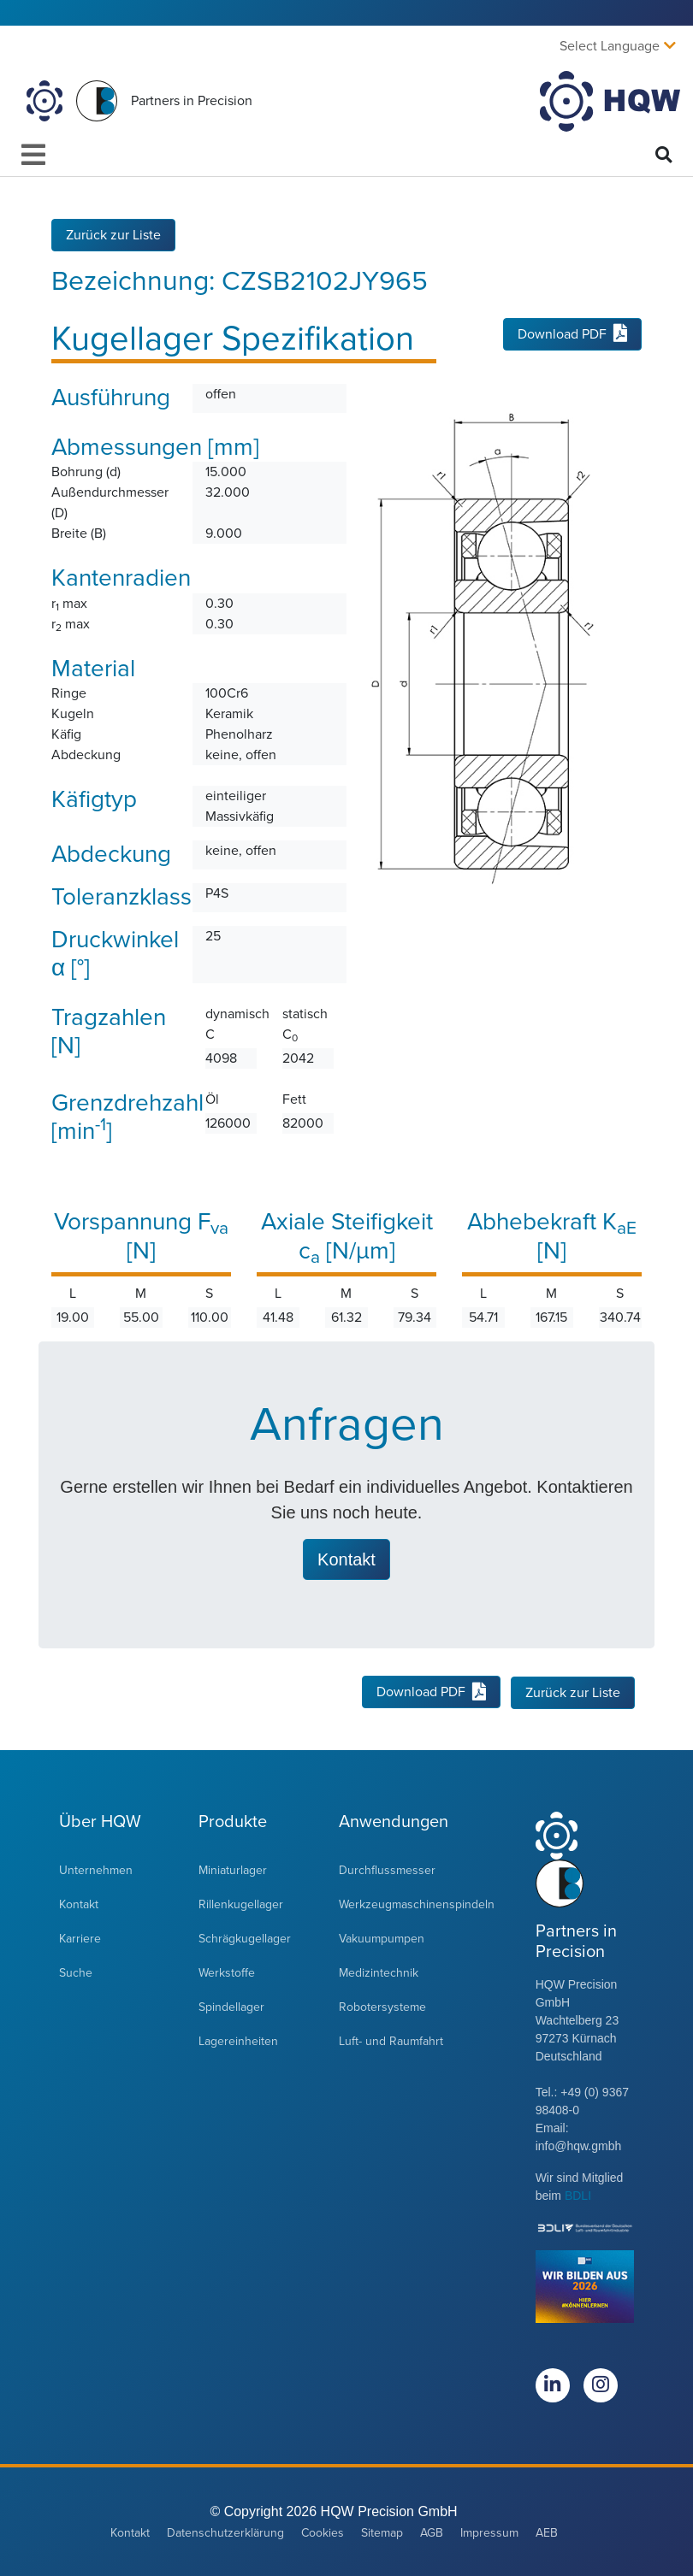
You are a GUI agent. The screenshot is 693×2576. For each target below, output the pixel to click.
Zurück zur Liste (113, 234)
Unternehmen (96, 1869)
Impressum (489, 2532)
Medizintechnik (378, 1972)
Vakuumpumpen (381, 1938)
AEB (547, 2532)
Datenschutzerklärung (225, 2532)
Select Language (610, 46)
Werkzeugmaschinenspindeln (417, 1903)
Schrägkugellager (244, 1938)
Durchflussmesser (387, 1869)
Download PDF (572, 334)
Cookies (322, 2532)
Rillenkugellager (240, 1903)
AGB (431, 2532)
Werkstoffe (226, 1972)
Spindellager (231, 2006)
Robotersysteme (382, 2006)
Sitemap (382, 2532)
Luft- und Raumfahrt (391, 2040)
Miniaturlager (232, 1869)
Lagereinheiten (238, 2040)
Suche (75, 1972)
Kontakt (78, 1903)
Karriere (80, 1938)
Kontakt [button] (346, 1559)
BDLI (578, 2195)
